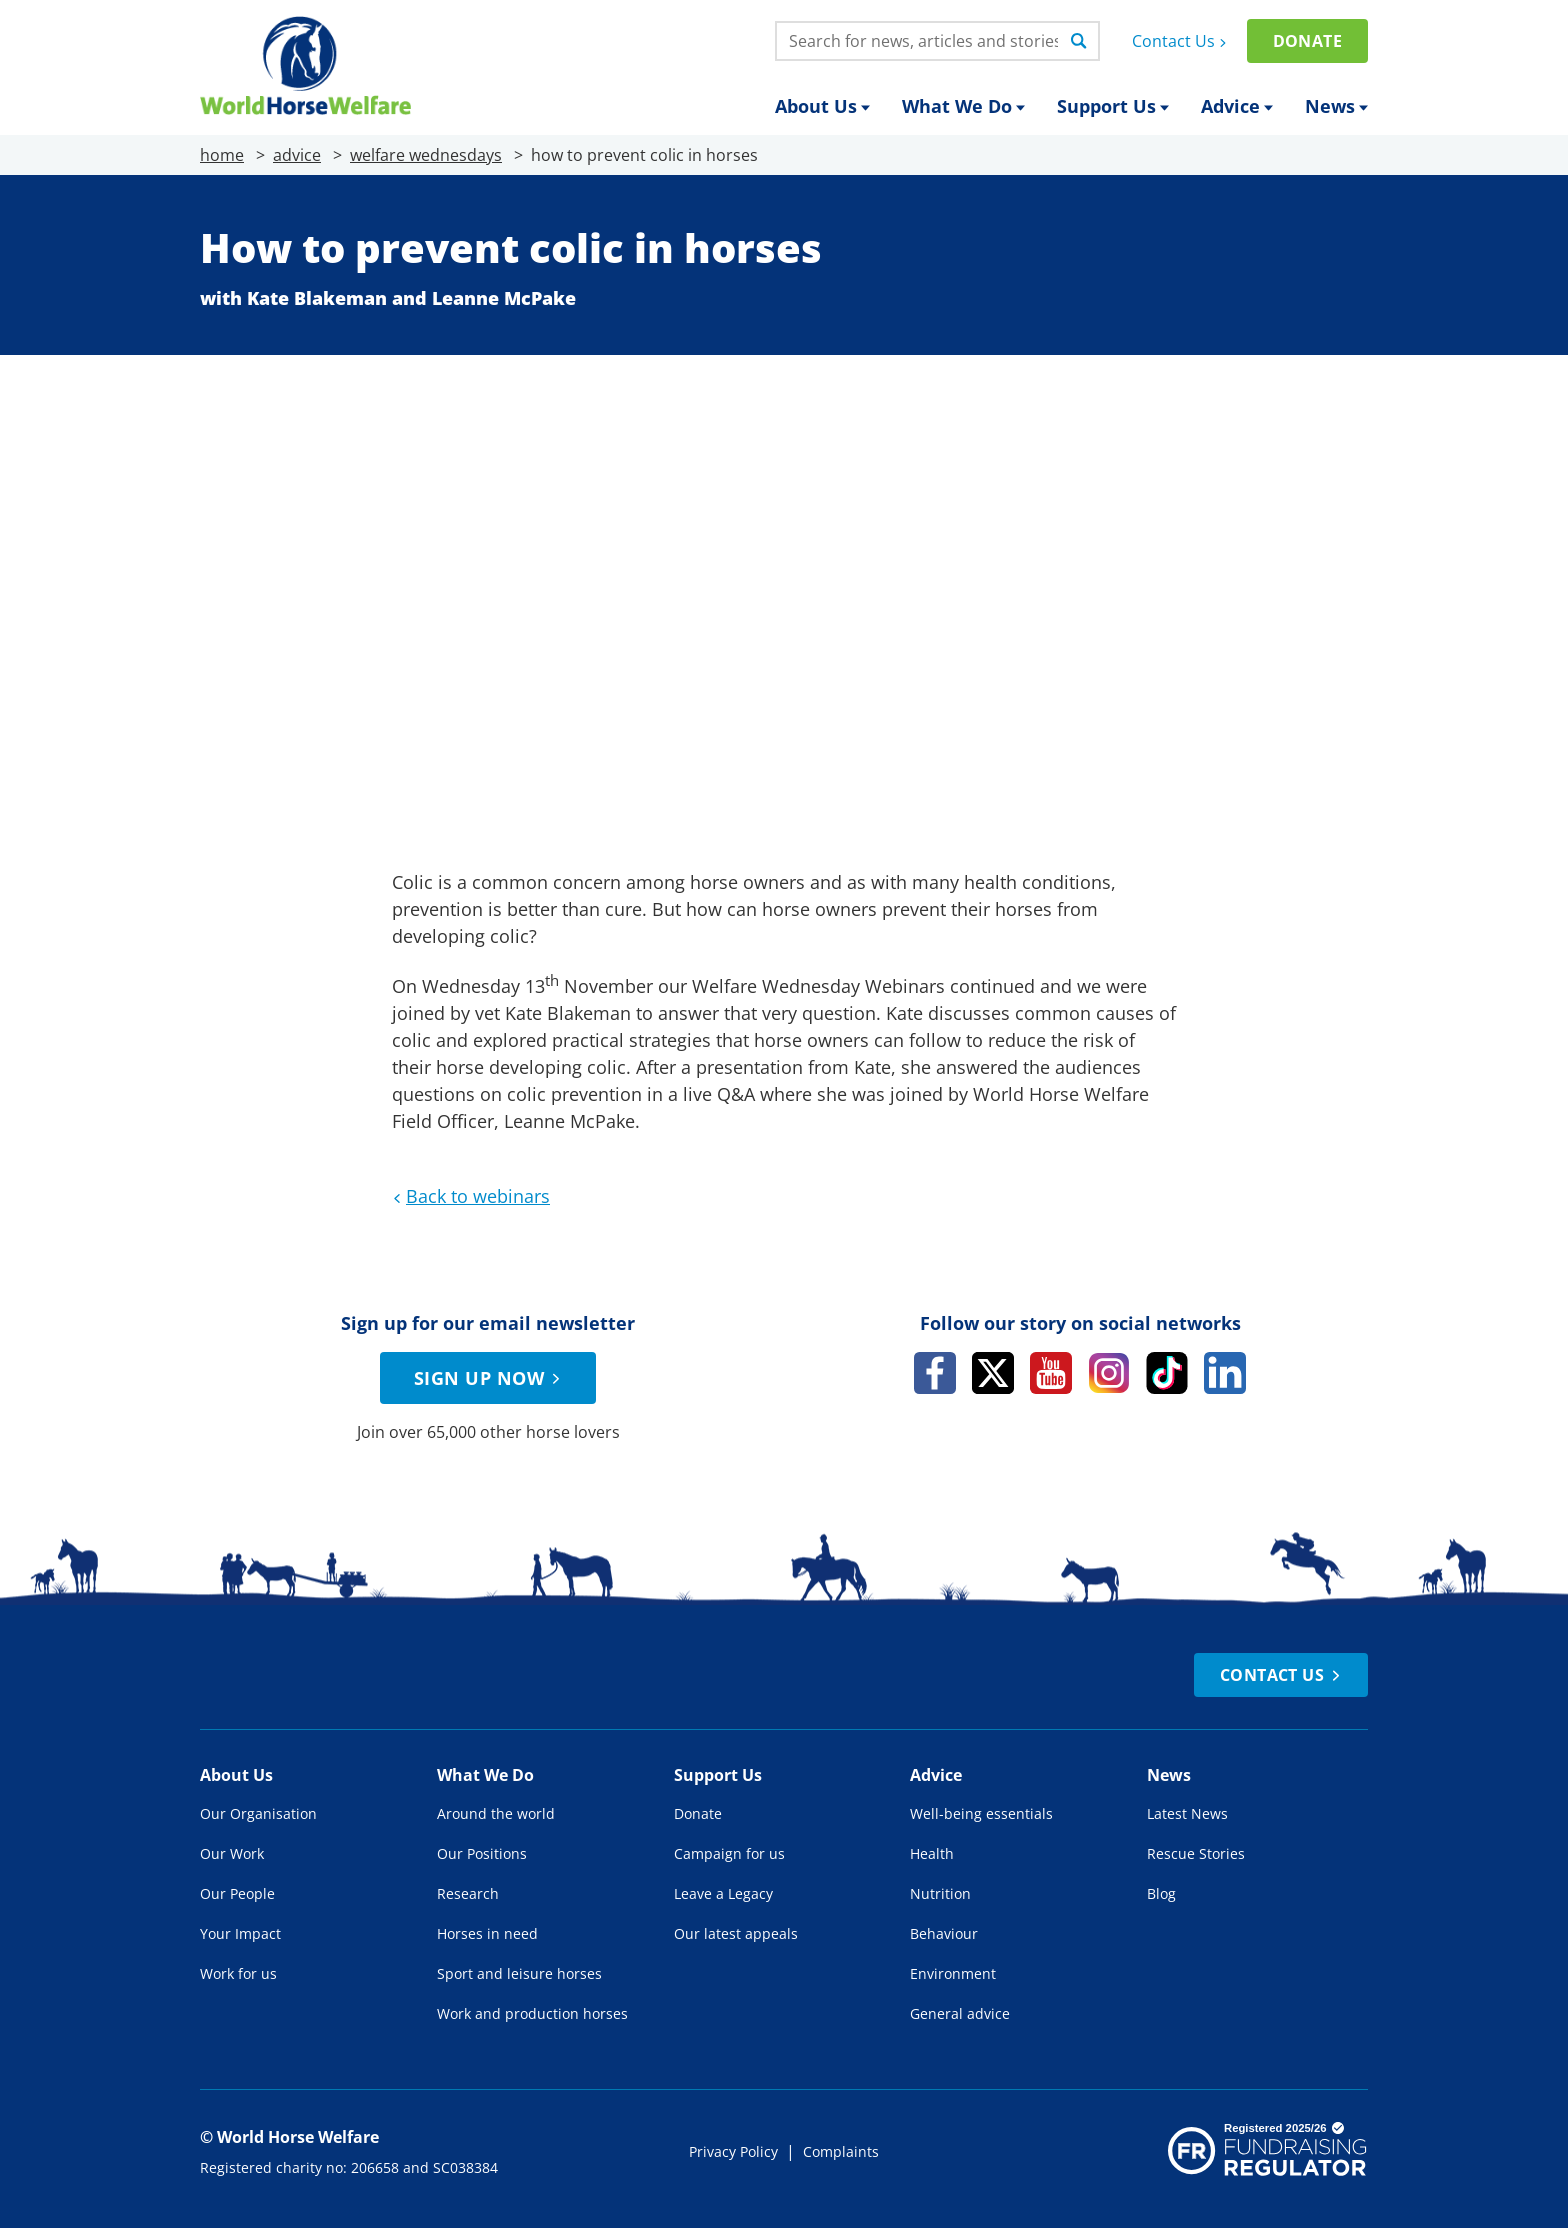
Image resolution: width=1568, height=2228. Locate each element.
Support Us (1113, 106)
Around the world (496, 1813)
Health (932, 1853)
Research (468, 1893)
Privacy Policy (733, 2151)
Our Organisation (258, 1813)
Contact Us (1181, 41)
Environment (953, 1973)
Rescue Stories (1196, 1853)
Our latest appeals (736, 1933)
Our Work (232, 1853)
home (222, 155)
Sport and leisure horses (519, 1973)
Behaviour (944, 1933)
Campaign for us (729, 1853)
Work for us (238, 1973)
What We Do (963, 106)
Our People (237, 1893)
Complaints (841, 2151)
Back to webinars (469, 1196)
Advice (1237, 106)
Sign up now (490, 1378)
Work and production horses (532, 2013)
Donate (1307, 41)
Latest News (1187, 1813)
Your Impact (240, 1933)
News (1336, 106)
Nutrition (940, 1893)
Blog (1161, 1893)
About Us (822, 106)
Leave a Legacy (723, 1893)
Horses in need (487, 1933)
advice (297, 155)
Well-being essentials (981, 1813)
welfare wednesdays (426, 155)
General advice (960, 2013)
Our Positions (482, 1853)
